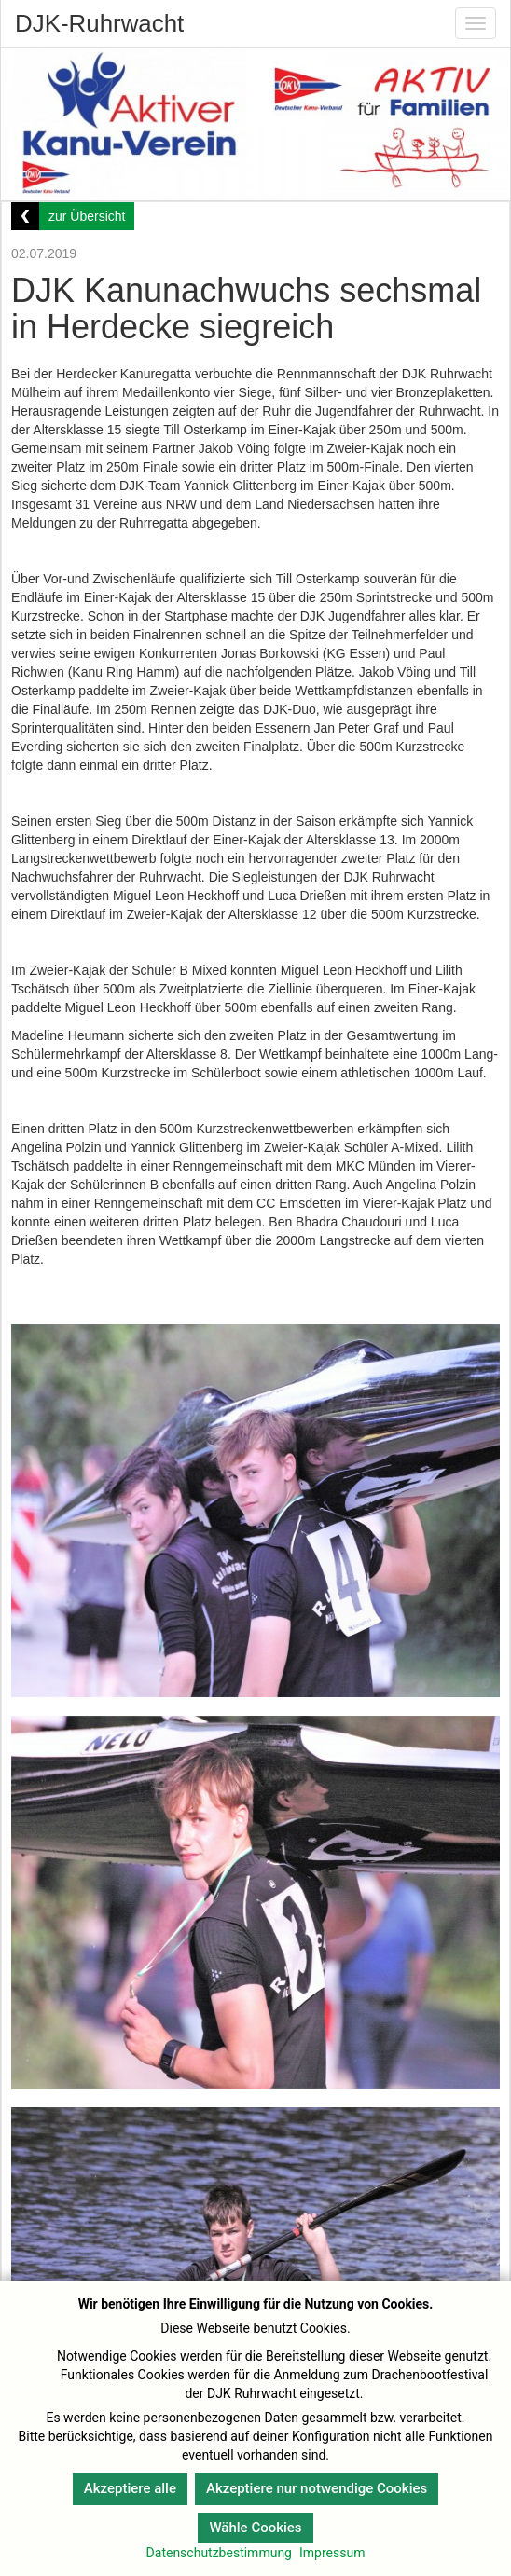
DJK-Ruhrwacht (99, 23)
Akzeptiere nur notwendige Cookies (316, 2488)
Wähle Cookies (255, 2527)
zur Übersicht (86, 216)
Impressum (332, 2552)
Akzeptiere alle (130, 2488)
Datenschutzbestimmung (219, 2552)
